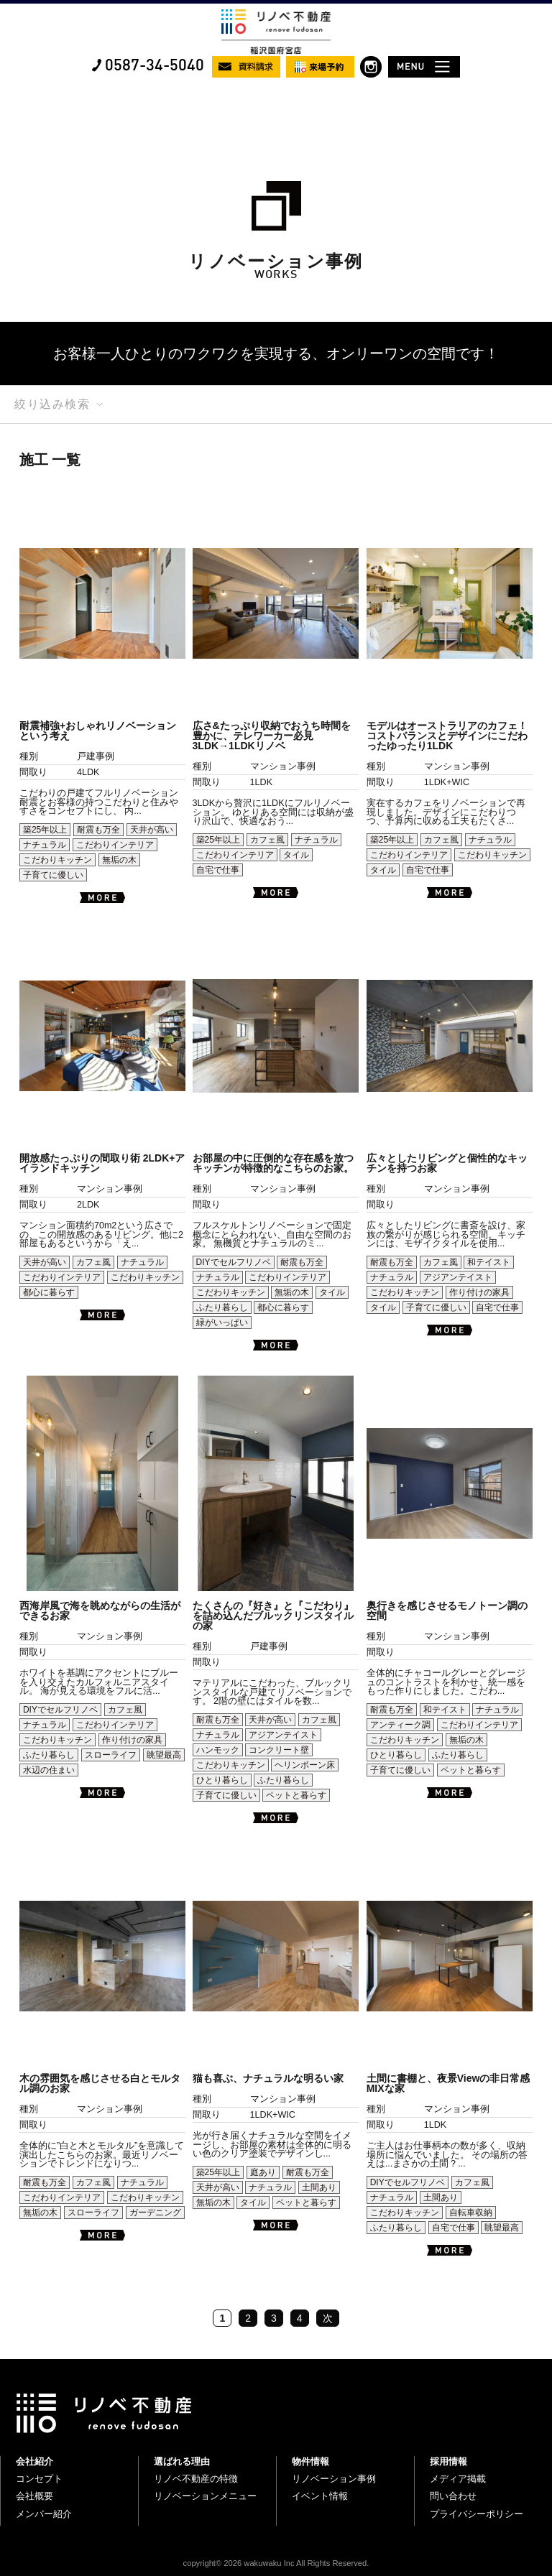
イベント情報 (320, 2496)
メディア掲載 (458, 2478)
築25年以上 (45, 830)
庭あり (263, 2172)
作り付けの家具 (479, 1292)
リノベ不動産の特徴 (196, 2478)
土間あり (319, 2187)
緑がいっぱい (222, 1322)
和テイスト (488, 1262)
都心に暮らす (49, 1292)
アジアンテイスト (457, 1277)
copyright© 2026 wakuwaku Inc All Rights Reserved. (276, 2563)
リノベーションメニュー (205, 2496)
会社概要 (34, 2496)
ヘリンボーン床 (305, 1765)
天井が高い (151, 830)
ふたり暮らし (222, 1307)
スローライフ (111, 1755)
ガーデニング (155, 2212)
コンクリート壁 (279, 1750)
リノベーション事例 (334, 2478)
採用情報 (448, 2461)
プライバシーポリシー (476, 2514)
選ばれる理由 (182, 2461)
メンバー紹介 (44, 2514)
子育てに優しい (53, 875)
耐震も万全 (98, 830)
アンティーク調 (400, 1725)
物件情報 (310, 2461)
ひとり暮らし (222, 1780)
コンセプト (39, 2478)
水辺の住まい (49, 1770)
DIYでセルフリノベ (233, 1262)
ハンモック (217, 1750)
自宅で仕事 (217, 870)
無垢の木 (119, 860)
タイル (296, 855)
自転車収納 (470, 2212)
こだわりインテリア (115, 845)
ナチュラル (44, 845)
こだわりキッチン (57, 860)
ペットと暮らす (296, 1795)
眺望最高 (164, 1755)
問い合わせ (453, 2496)
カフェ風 (267, 840)
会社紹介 (34, 2461)
